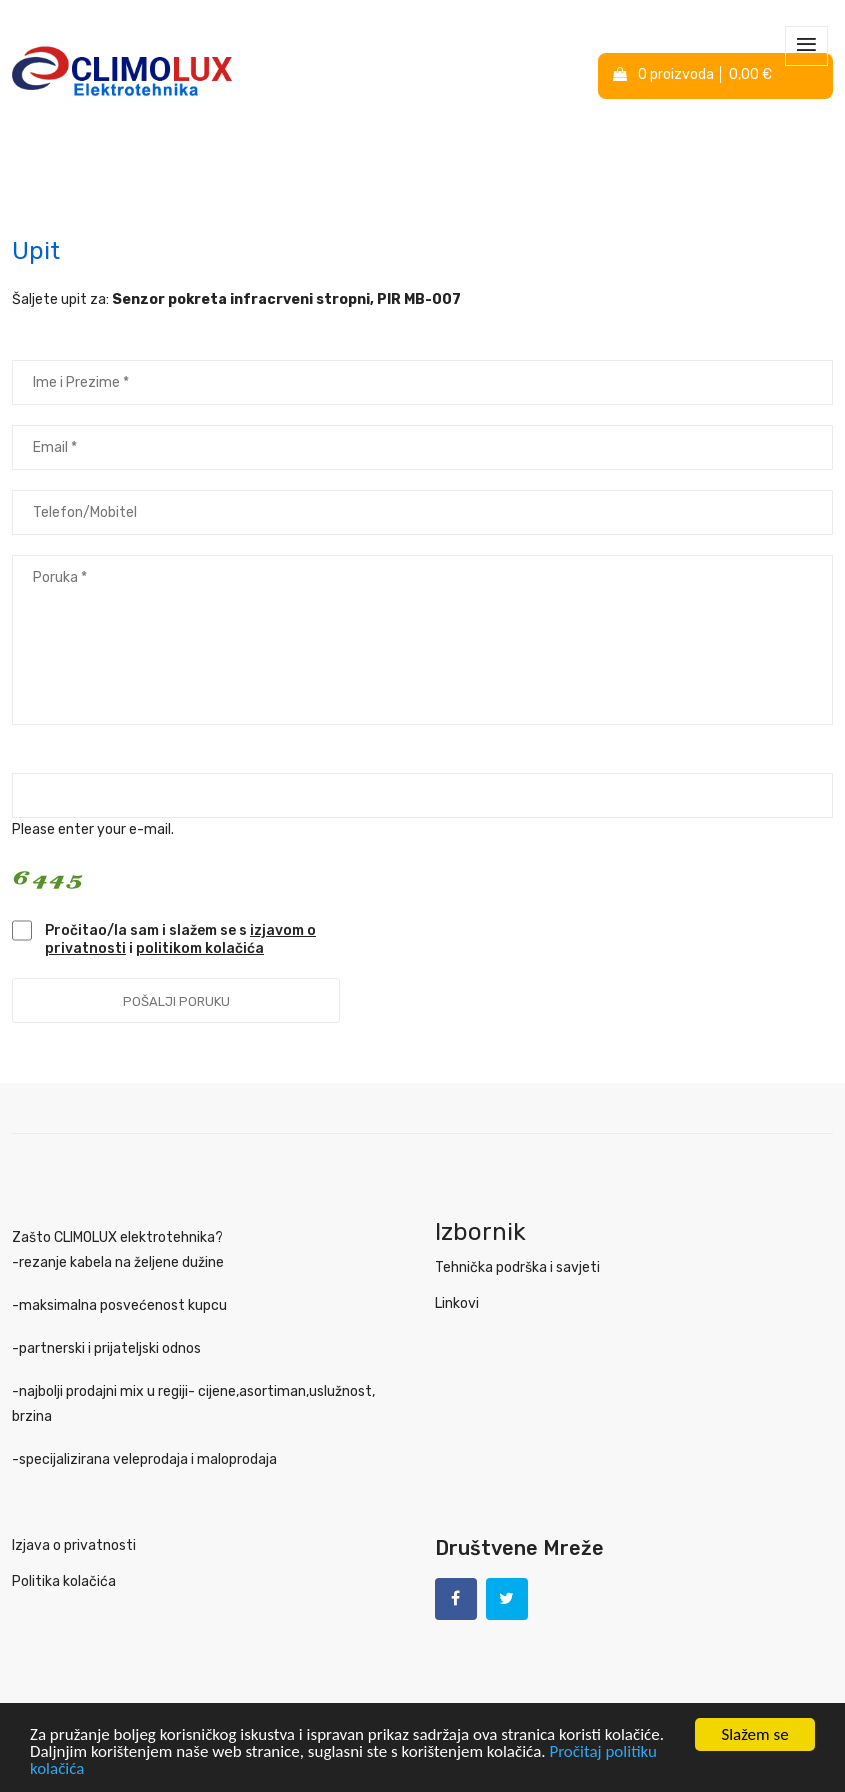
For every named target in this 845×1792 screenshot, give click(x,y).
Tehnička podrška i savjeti (517, 1267)
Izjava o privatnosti (74, 1545)
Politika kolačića (64, 1581)
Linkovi (457, 1303)
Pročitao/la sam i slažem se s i (180, 939)
